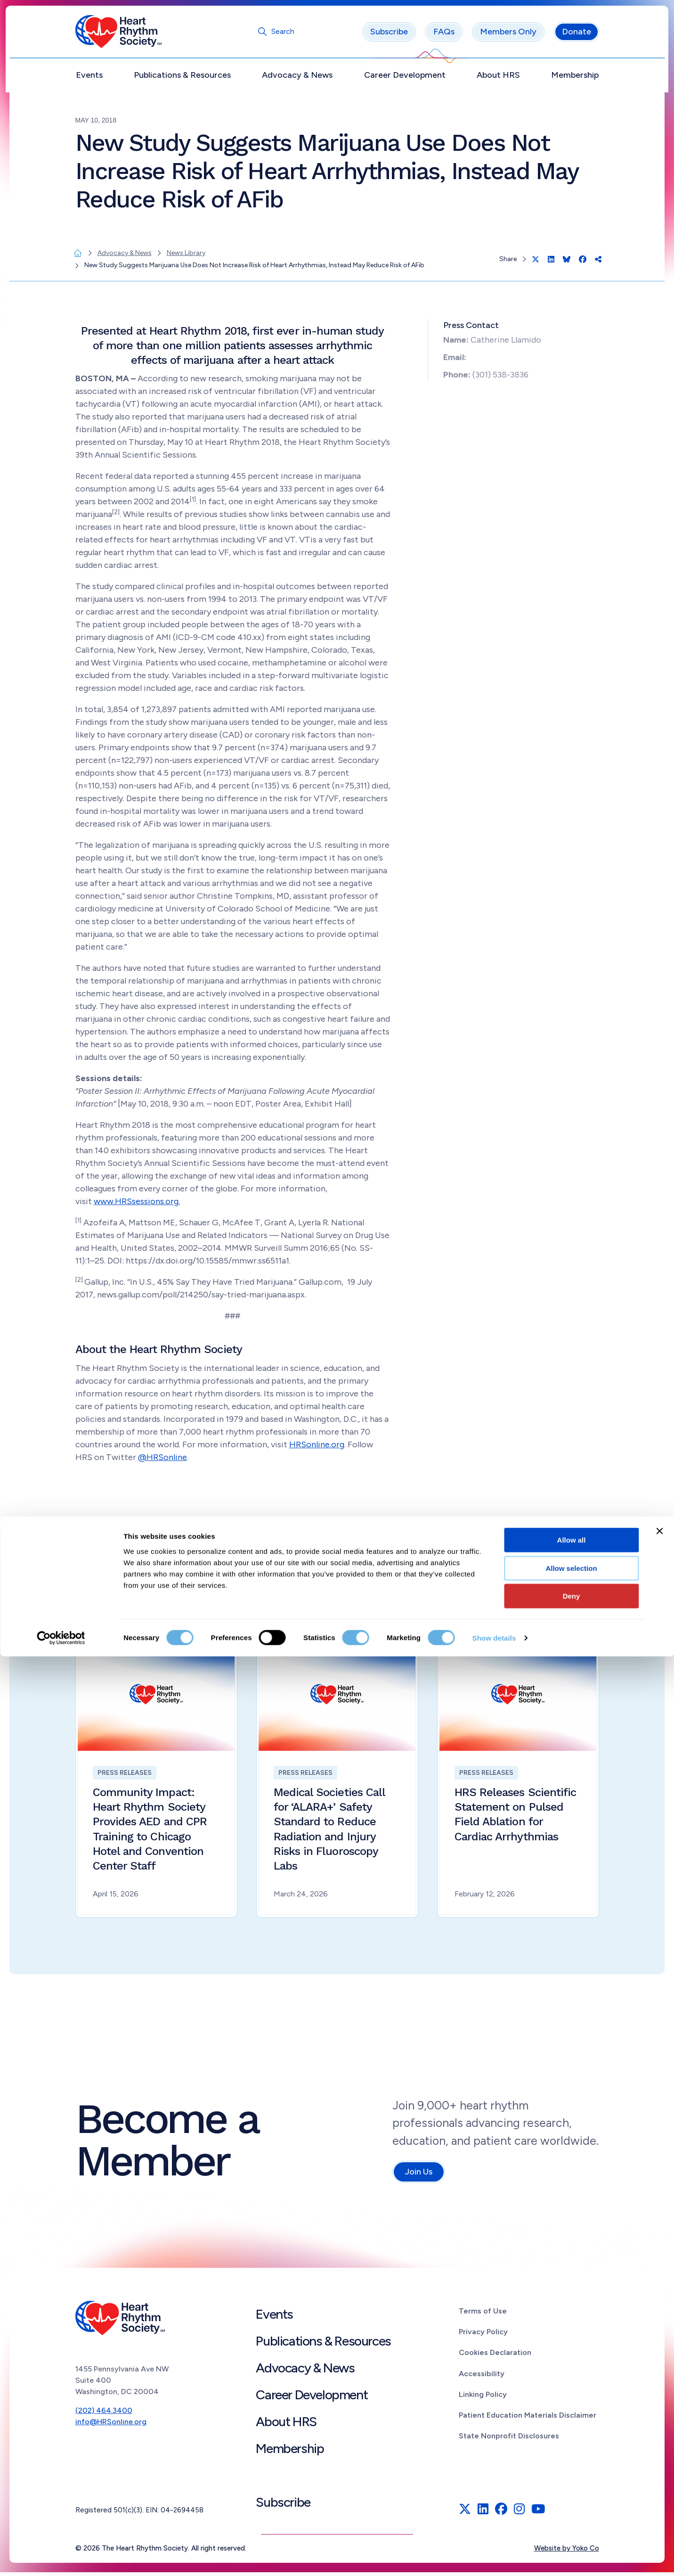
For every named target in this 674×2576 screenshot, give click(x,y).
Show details (494, 2557)
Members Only (508, 35)
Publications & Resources (182, 79)
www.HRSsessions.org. (137, 1205)
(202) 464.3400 (103, 2413)
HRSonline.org (316, 1448)
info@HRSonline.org (110, 2424)
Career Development (405, 79)
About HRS (498, 79)
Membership (575, 79)
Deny (571, 2515)
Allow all (571, 2459)
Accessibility (481, 2376)
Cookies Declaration (495, 2356)
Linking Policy (483, 2398)
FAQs (444, 35)
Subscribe (389, 35)
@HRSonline (162, 1460)
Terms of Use (483, 2314)
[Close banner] (659, 2450)
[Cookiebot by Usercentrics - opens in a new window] (61, 2558)
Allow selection (571, 2488)
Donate (576, 35)
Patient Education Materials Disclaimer (527, 2418)
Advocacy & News (297, 79)
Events (89, 79)
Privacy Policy (483, 2335)
